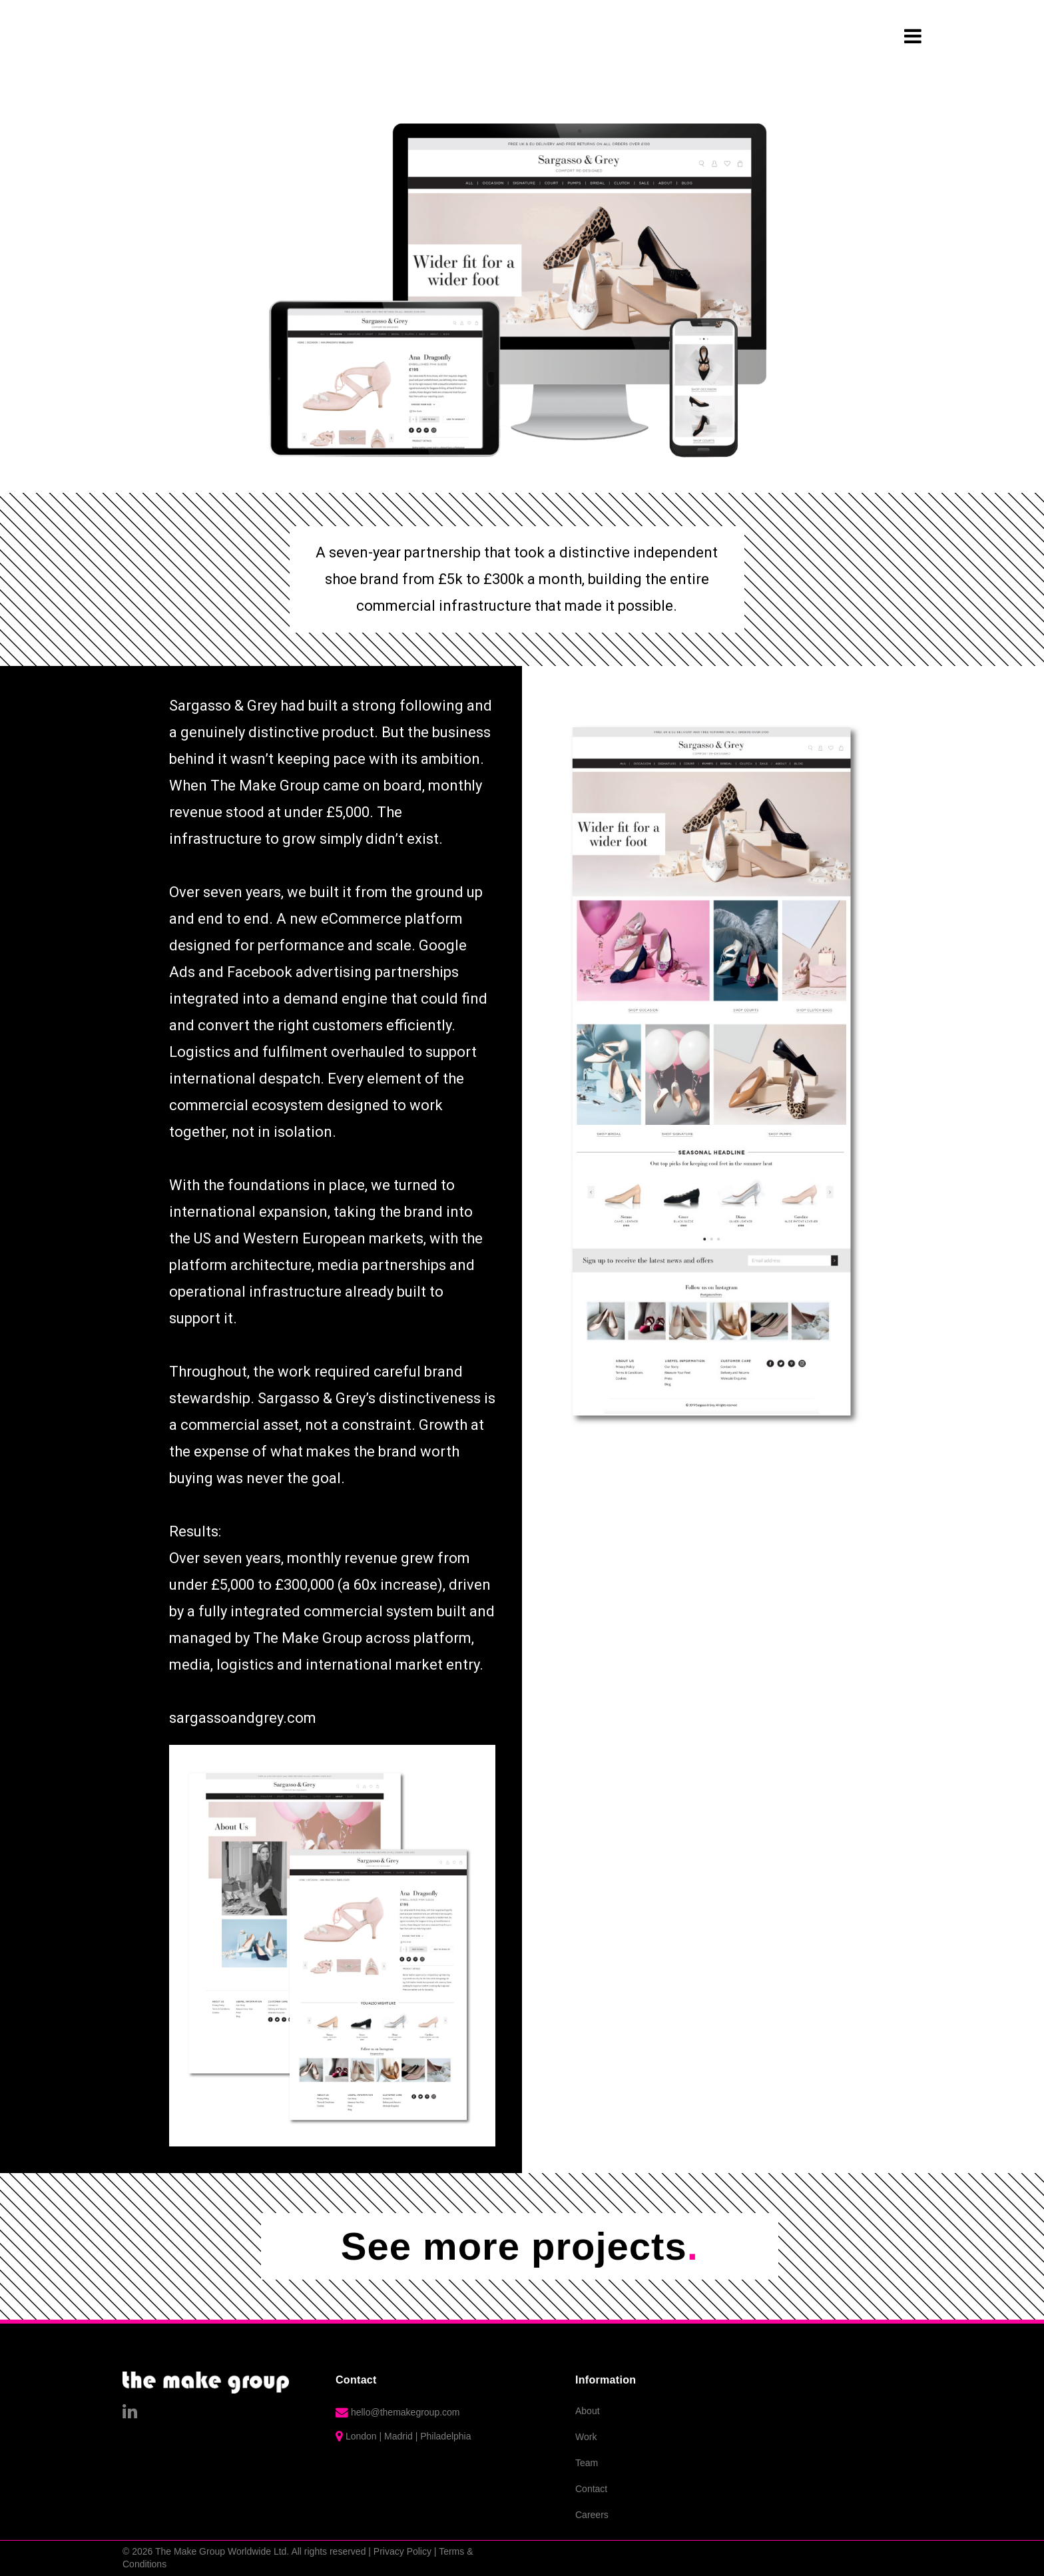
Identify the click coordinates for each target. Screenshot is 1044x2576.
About (587, 2411)
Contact (591, 2488)
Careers (592, 2514)
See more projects (519, 2246)
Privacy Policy (402, 2551)
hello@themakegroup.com (405, 2412)
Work (586, 2436)
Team (586, 2462)
